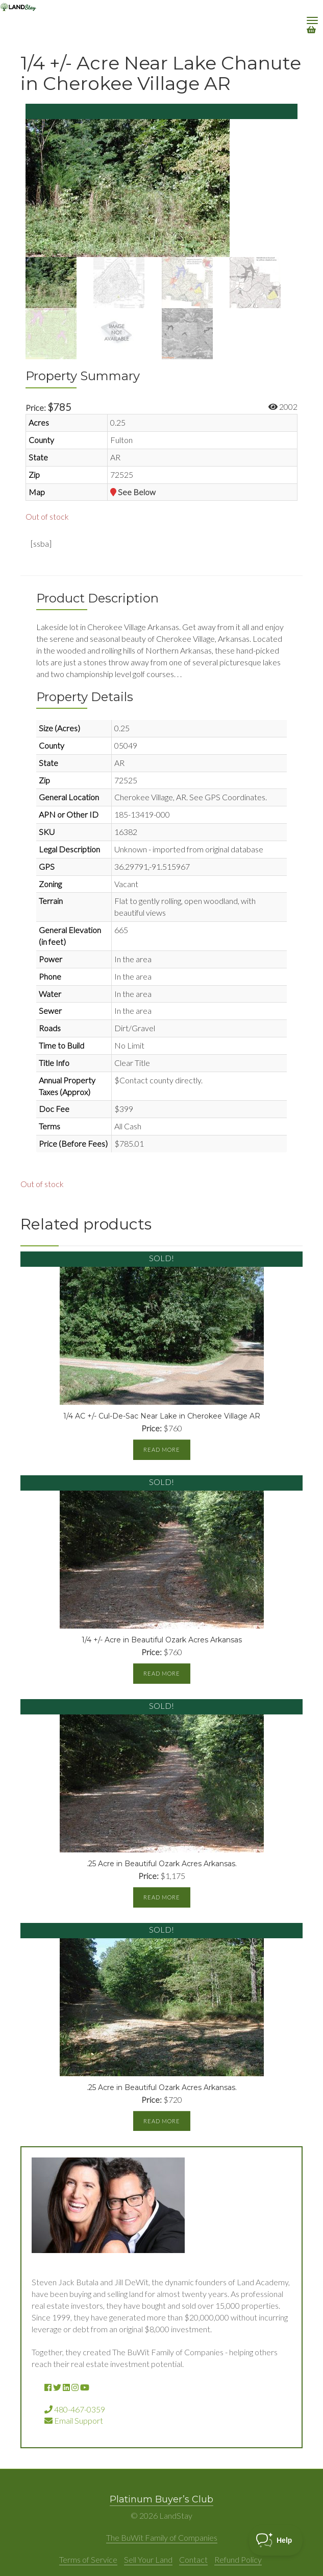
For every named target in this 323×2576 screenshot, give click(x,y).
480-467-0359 (74, 2409)
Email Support (73, 2420)
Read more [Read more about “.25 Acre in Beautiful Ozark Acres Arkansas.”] (161, 1897)
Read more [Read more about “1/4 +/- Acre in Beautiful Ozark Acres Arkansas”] (161, 1673)
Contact (193, 2559)
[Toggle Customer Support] (276, 2540)
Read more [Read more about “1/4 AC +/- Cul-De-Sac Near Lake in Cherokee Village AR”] (161, 1449)
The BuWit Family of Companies (161, 2537)
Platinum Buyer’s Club (161, 2499)
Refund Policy (238, 2559)
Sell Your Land (148, 2559)
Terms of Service (88, 2559)
